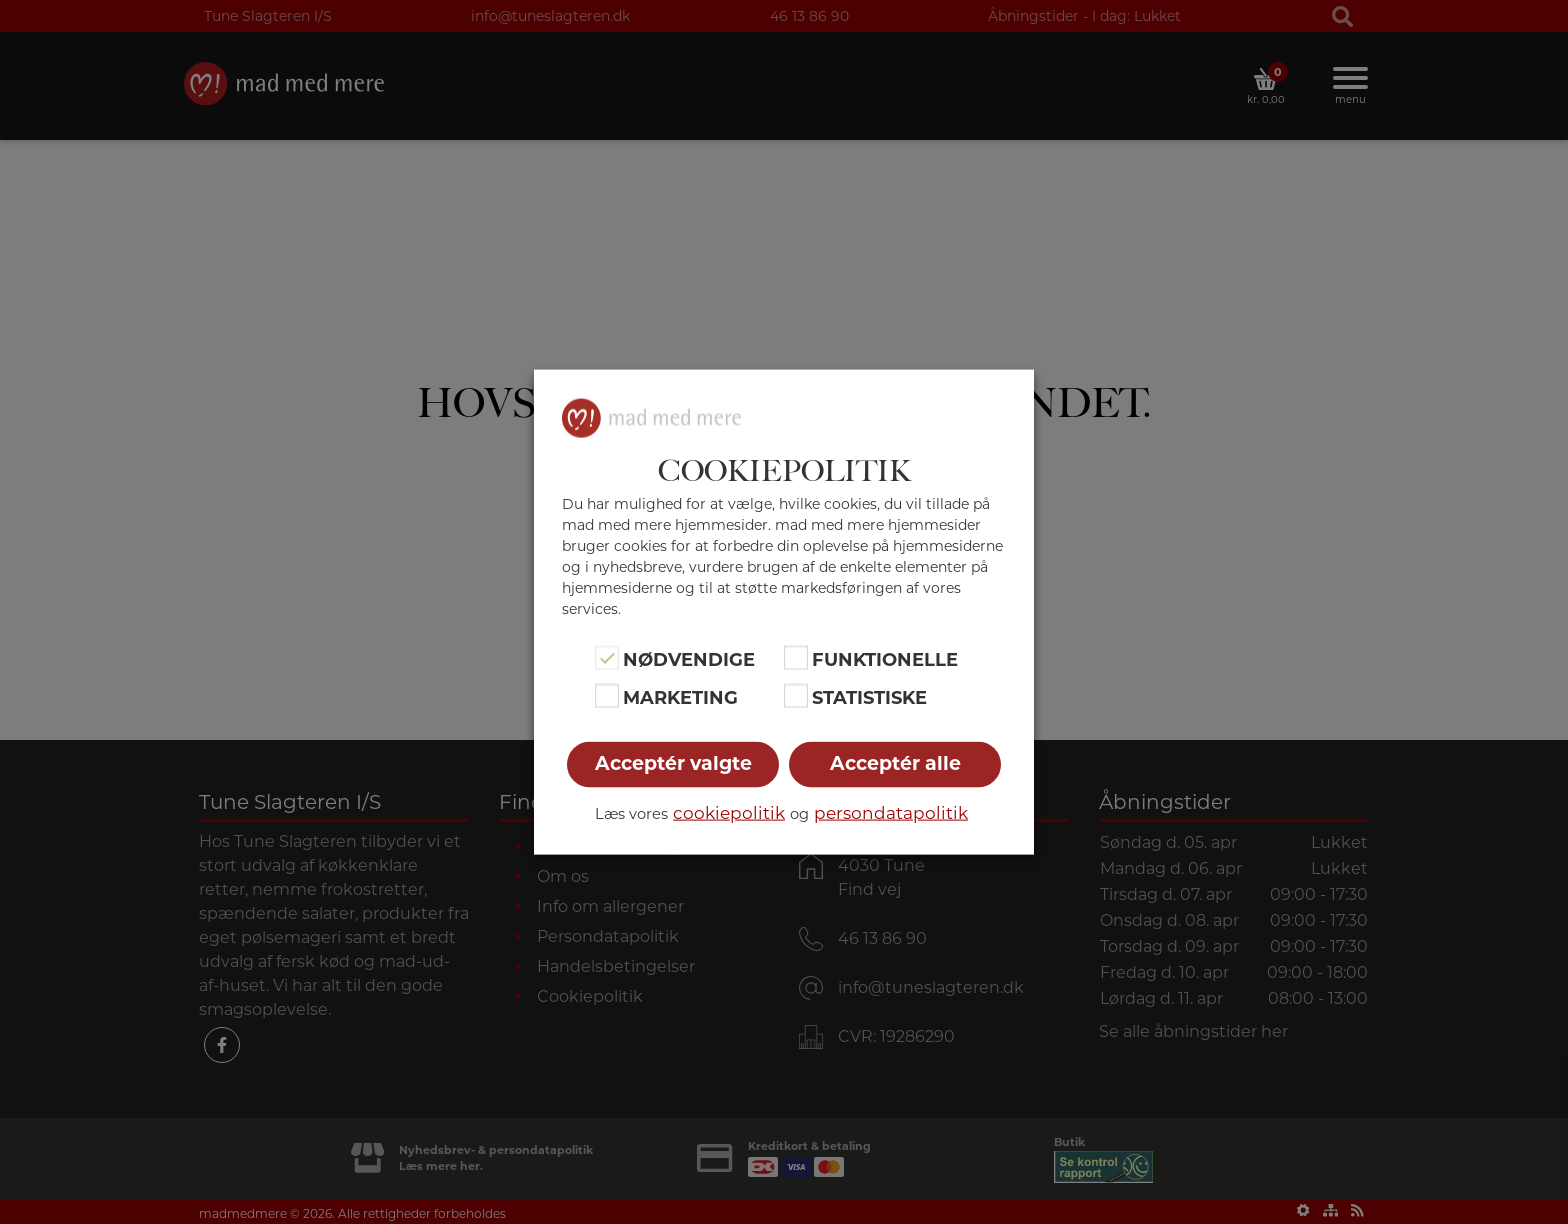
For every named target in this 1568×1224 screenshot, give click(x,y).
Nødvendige (689, 659)
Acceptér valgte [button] (673, 763)
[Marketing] (607, 696)
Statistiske (869, 698)
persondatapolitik (891, 813)
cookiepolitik (729, 813)
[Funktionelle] (796, 657)
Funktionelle (885, 659)
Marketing (680, 698)
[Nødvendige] (607, 657)
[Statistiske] (796, 696)
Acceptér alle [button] (895, 763)
